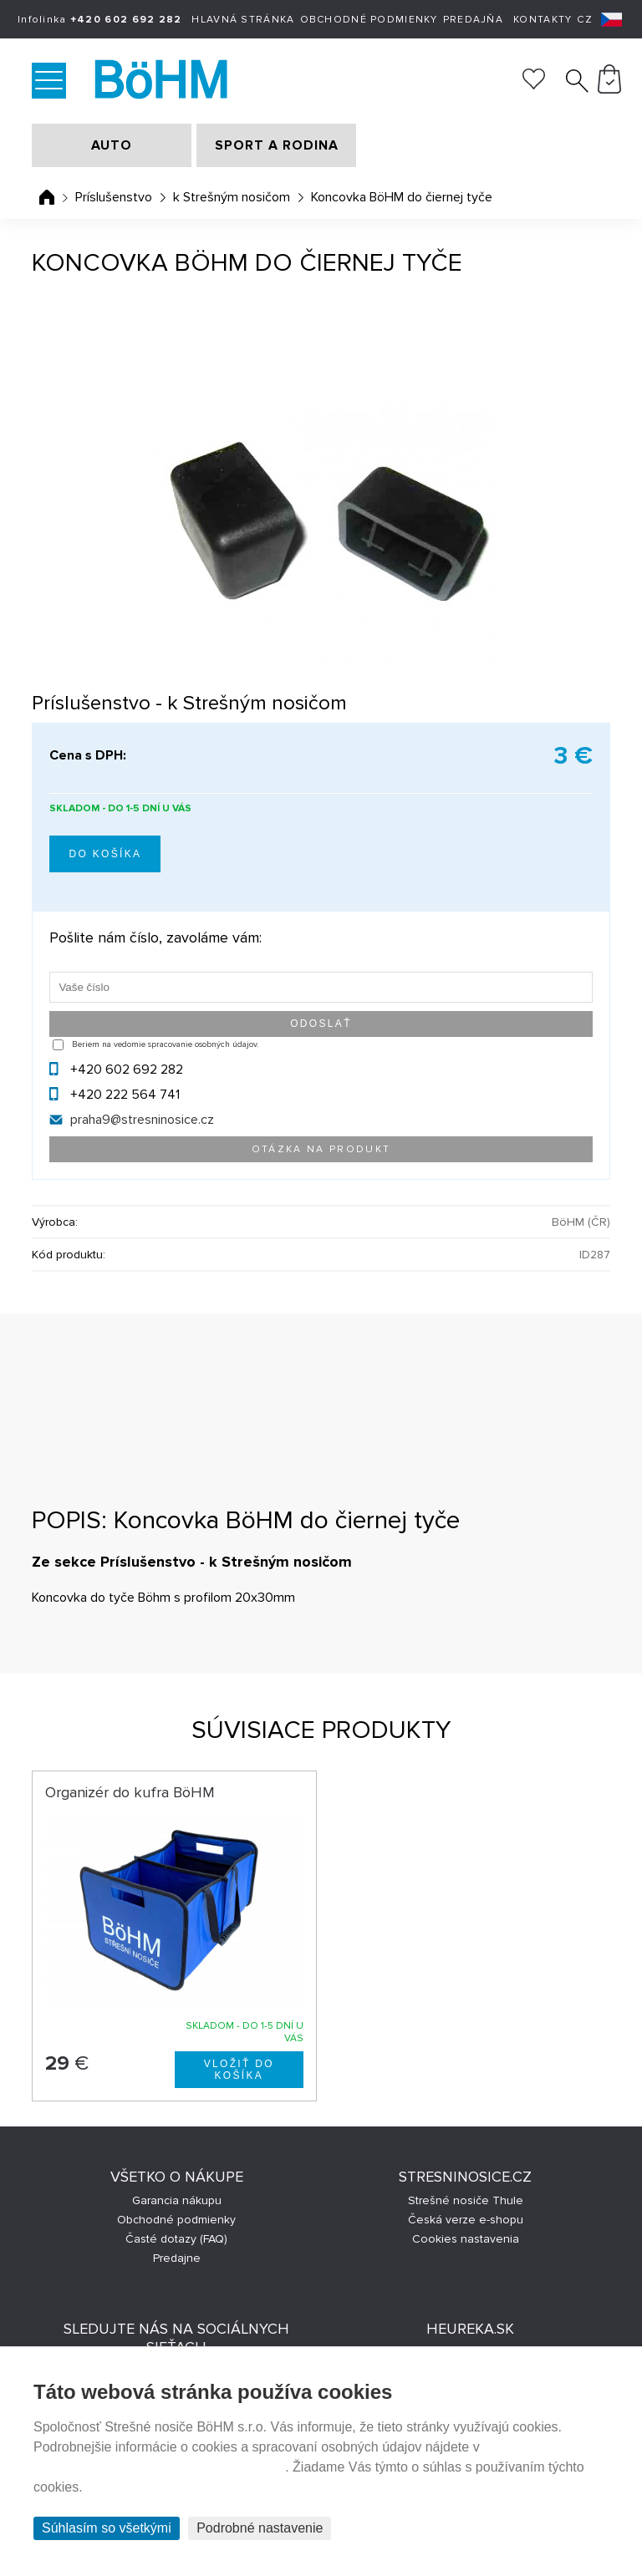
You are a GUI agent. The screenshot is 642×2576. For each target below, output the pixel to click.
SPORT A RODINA (277, 145)
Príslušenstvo (113, 197)
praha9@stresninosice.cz (142, 1119)
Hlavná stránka (242, 19)
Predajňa (473, 19)
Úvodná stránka (46, 197)
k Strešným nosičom (231, 197)
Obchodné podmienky (369, 19)
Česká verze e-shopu (465, 2220)
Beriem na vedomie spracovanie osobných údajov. (165, 1044)
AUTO (111, 145)
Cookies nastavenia (465, 2239)
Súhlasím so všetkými (106, 2528)
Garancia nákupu (177, 2200)
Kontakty (542, 19)
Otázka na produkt (321, 1149)
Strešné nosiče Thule (465, 2200)
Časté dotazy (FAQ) (176, 2239)
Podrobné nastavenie (259, 2528)
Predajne (177, 2258)
